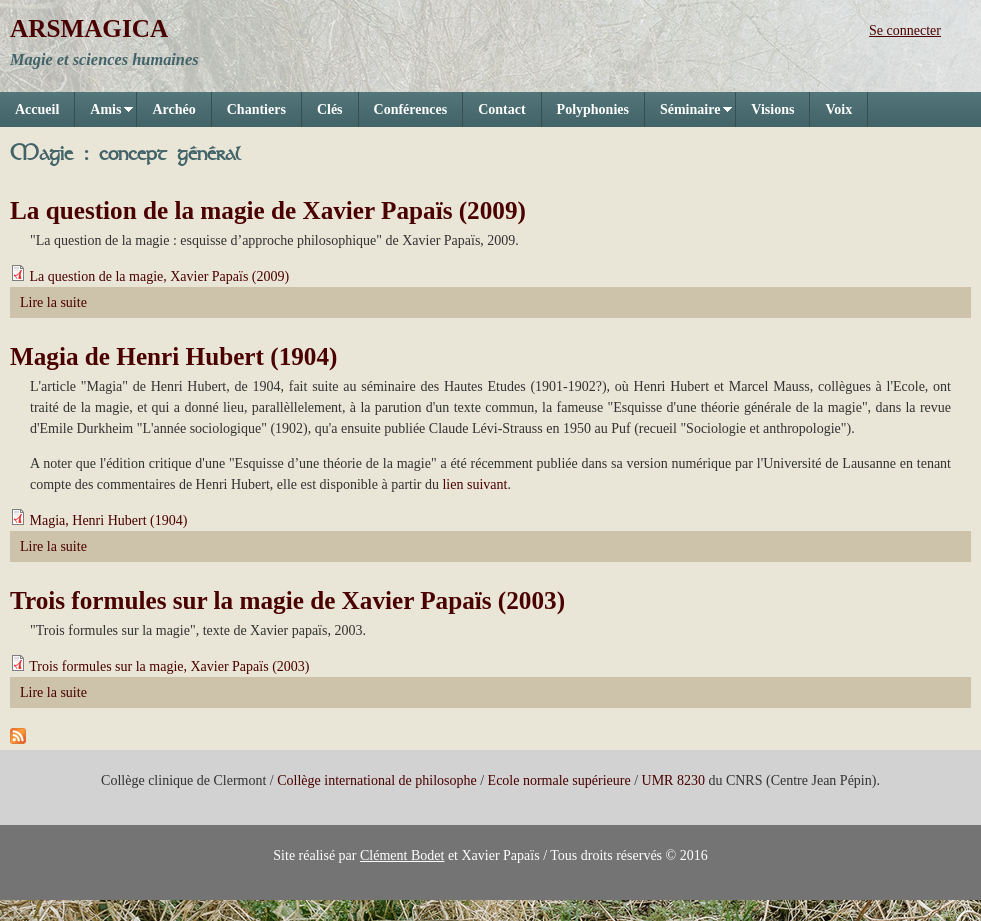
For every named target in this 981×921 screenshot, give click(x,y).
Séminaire (688, 114)
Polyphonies (593, 109)
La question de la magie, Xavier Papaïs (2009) (160, 276)
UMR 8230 (673, 780)
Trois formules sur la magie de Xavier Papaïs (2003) (287, 600)
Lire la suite (53, 302)
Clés (330, 109)
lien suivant (474, 484)
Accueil (37, 109)
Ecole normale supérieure (559, 780)
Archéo (173, 109)
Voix (838, 109)
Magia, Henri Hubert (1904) (109, 520)
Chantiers (256, 109)
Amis (104, 114)
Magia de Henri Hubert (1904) (173, 356)
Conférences (411, 109)
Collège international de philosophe (376, 780)
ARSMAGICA (89, 28)
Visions (772, 109)
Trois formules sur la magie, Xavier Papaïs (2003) (169, 666)
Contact (501, 109)
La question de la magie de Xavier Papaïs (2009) (268, 210)
